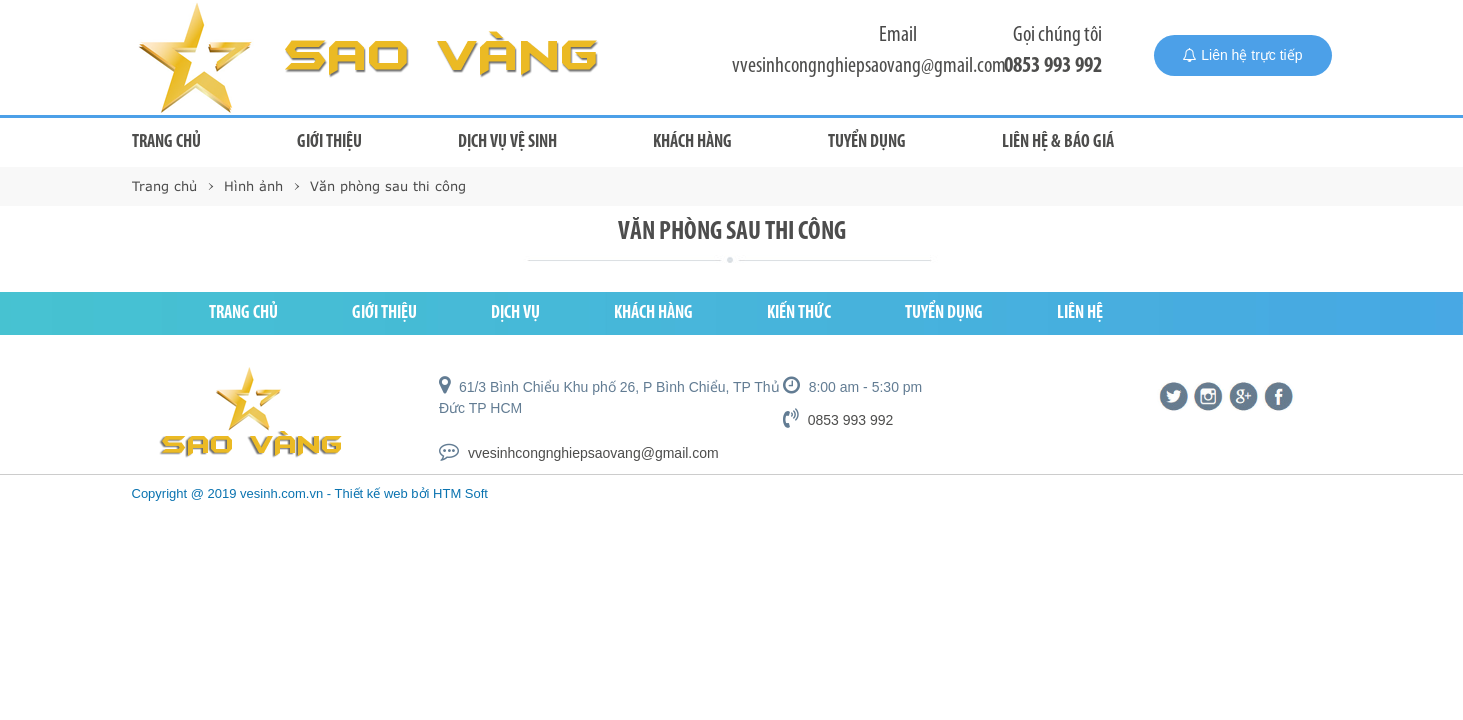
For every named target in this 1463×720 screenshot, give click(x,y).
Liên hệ (1080, 313)
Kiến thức (799, 313)
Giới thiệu (329, 142)
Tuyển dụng (867, 142)
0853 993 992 (1053, 66)
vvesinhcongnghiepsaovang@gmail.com (869, 66)
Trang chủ (166, 142)
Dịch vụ (515, 313)
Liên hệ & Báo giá (1058, 142)
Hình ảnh (253, 186)
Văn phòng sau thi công (388, 186)
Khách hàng (692, 142)
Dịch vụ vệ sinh (507, 142)
